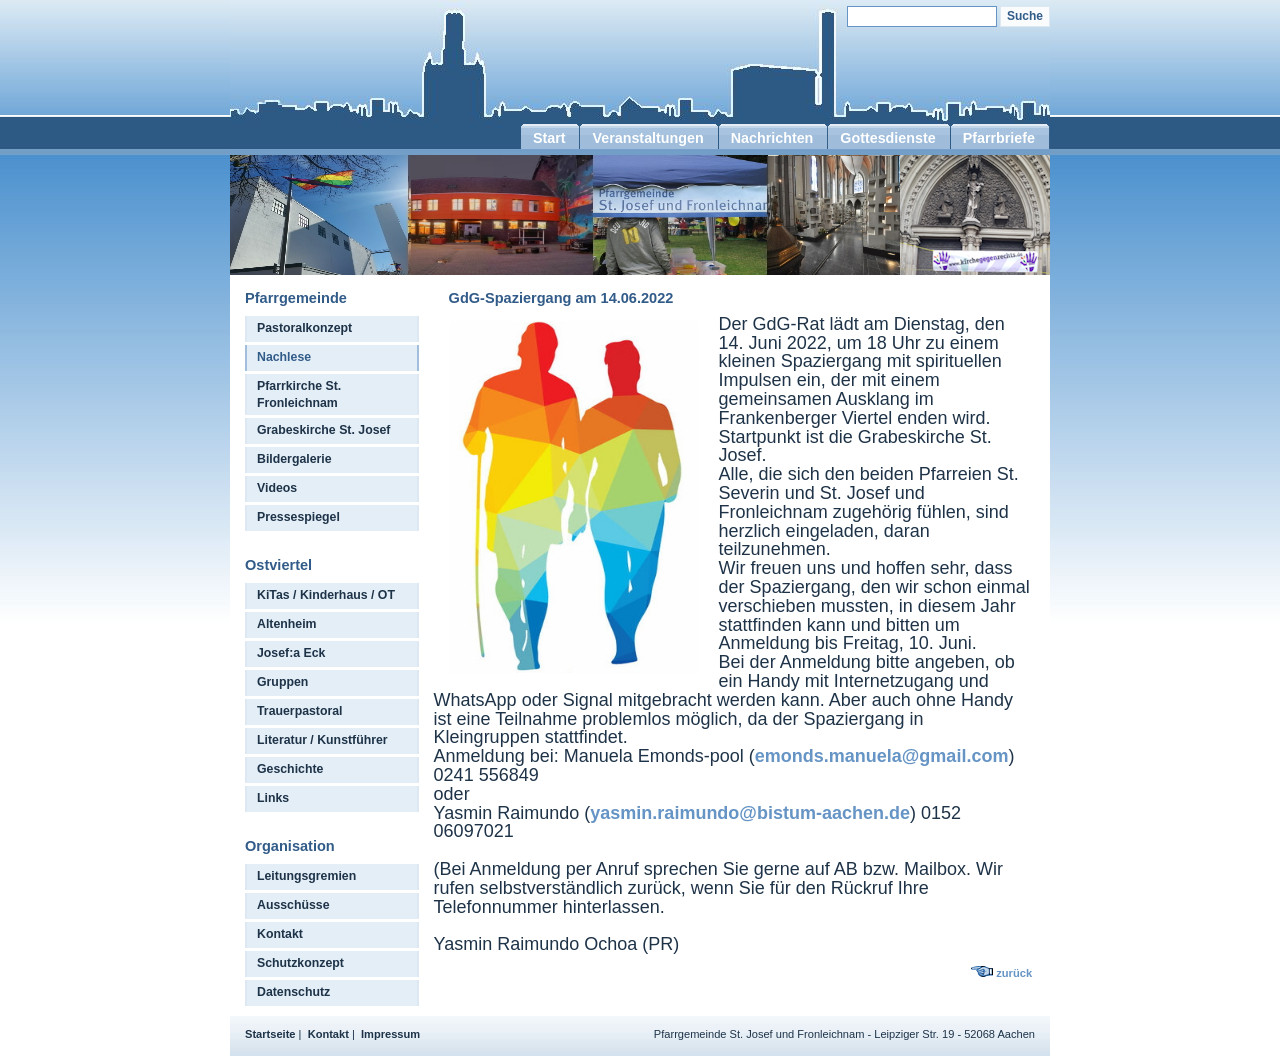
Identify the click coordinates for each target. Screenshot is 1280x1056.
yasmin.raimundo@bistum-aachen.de (750, 813)
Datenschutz (293, 992)
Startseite (270, 1034)
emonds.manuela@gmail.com (882, 756)
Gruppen (282, 682)
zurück (1014, 973)
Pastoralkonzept (304, 328)
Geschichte (290, 769)
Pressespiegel (298, 517)
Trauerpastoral (300, 711)
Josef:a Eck (291, 653)
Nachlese (284, 357)
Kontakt (280, 934)
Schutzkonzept (300, 963)
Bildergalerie (294, 459)
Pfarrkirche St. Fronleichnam (299, 394)
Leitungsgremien (306, 876)
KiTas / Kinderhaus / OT (326, 595)
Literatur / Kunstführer (322, 740)
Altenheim (287, 624)
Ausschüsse (293, 905)
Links (273, 798)
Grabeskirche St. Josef (323, 430)
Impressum (390, 1034)
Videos (277, 488)
